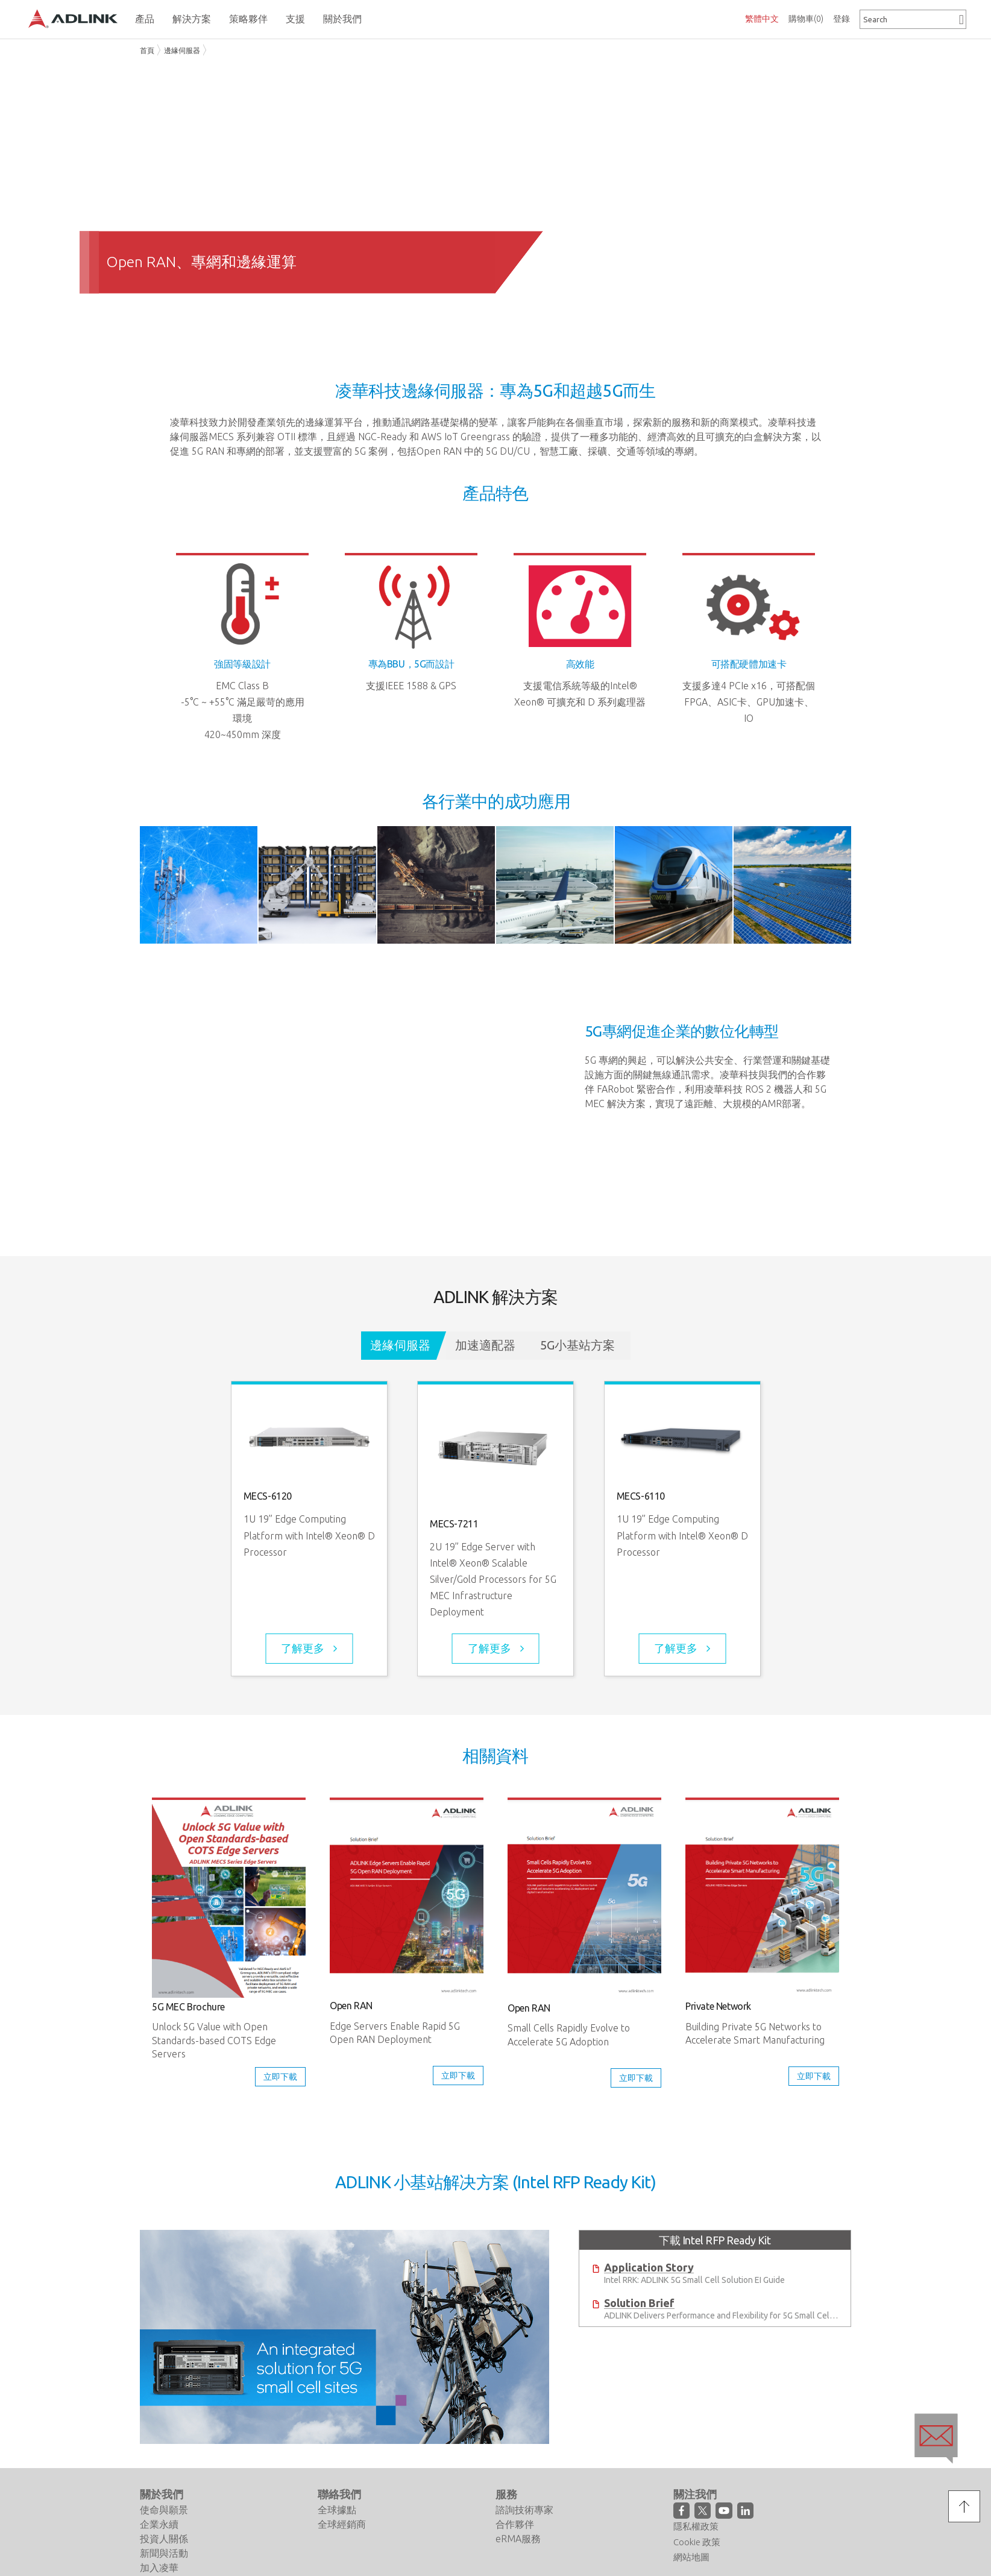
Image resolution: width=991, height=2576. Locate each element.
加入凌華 (159, 2567)
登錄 (841, 19)
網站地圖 (691, 2557)
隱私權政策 (696, 2526)
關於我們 (161, 2494)
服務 (506, 2494)
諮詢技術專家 (524, 2509)
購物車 (805, 19)
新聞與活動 (164, 2553)
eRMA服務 (518, 2538)
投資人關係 (164, 2538)
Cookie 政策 (696, 2542)
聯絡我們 (339, 2494)
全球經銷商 (342, 2524)
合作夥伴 (515, 2524)
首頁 (147, 50)
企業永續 (159, 2524)
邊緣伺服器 (182, 50)
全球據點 (337, 2509)
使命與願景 (164, 2509)
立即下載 (280, 2077)
